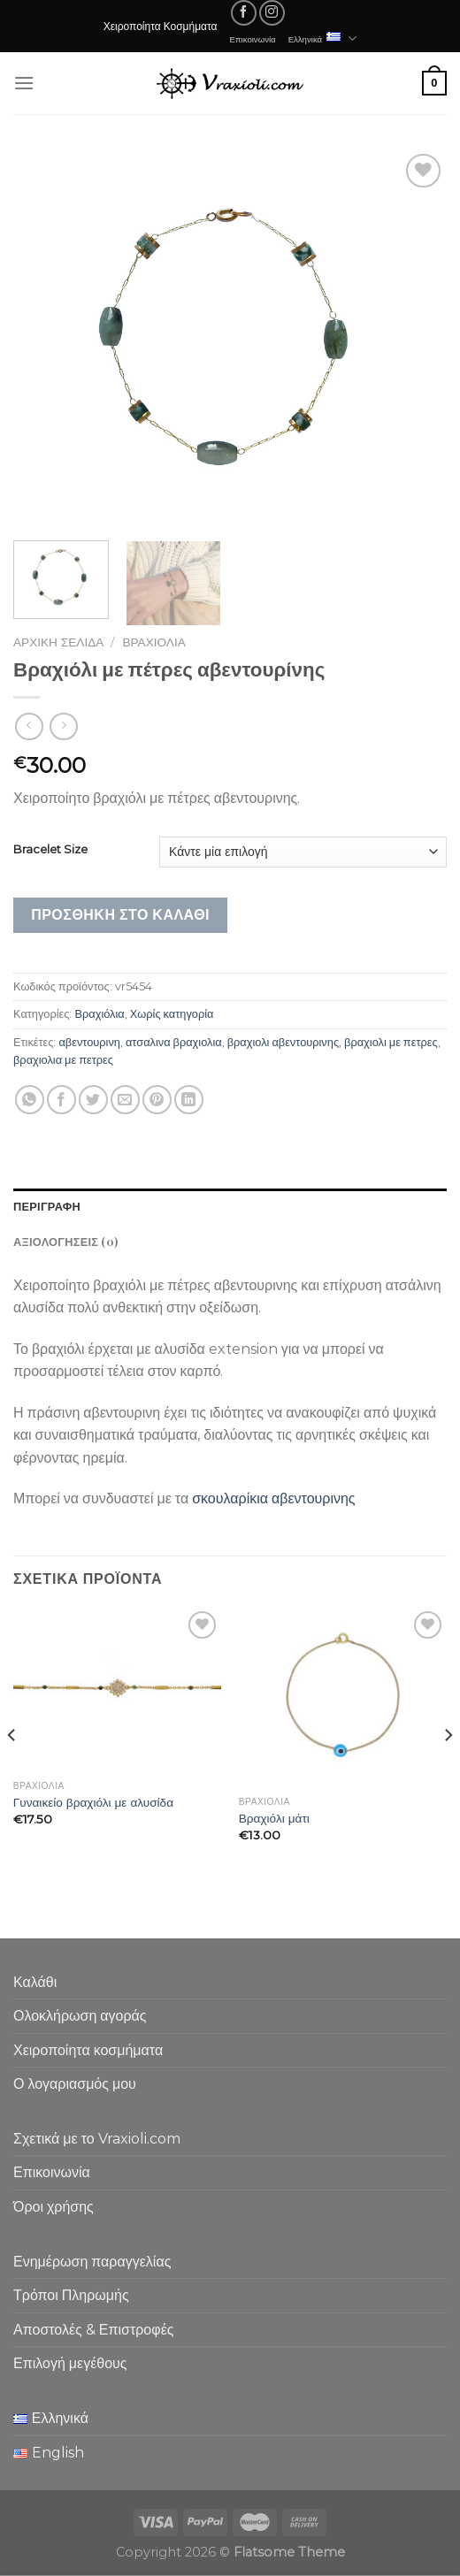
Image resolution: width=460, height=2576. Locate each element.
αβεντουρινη (89, 1042)
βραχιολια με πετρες (63, 1059)
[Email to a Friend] (125, 1099)
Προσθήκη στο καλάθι (120, 914)
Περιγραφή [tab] (46, 1205)
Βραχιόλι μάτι (274, 1818)
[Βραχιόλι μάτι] (343, 1697)
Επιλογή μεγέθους (70, 2363)
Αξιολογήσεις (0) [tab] (65, 1241)
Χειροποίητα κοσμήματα (88, 2050)
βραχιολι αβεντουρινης (283, 1042)
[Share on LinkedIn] (188, 1099)
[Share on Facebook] (61, 1099)
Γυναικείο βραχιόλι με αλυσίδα (93, 1802)
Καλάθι (35, 1982)
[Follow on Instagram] (272, 13)
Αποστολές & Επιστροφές (93, 2329)
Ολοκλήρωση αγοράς (80, 2015)
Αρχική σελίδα (58, 642)
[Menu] (23, 82)
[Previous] (12, 1771)
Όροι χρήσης (53, 2206)
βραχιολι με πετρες (391, 1042)
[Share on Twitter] (93, 1099)
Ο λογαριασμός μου (74, 2083)
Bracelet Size (50, 850)
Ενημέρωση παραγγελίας (92, 2261)
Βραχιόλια (154, 642)
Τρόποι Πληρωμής (71, 2295)
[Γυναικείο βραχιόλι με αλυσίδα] (117, 1689)
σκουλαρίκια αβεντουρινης (273, 1498)
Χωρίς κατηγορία (172, 1013)
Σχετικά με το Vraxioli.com (96, 2138)
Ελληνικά (322, 38)
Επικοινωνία (253, 39)
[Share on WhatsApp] (29, 1099)
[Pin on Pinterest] (157, 1099)
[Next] (447, 1771)
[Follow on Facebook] (244, 13)
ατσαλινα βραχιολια (174, 1042)
